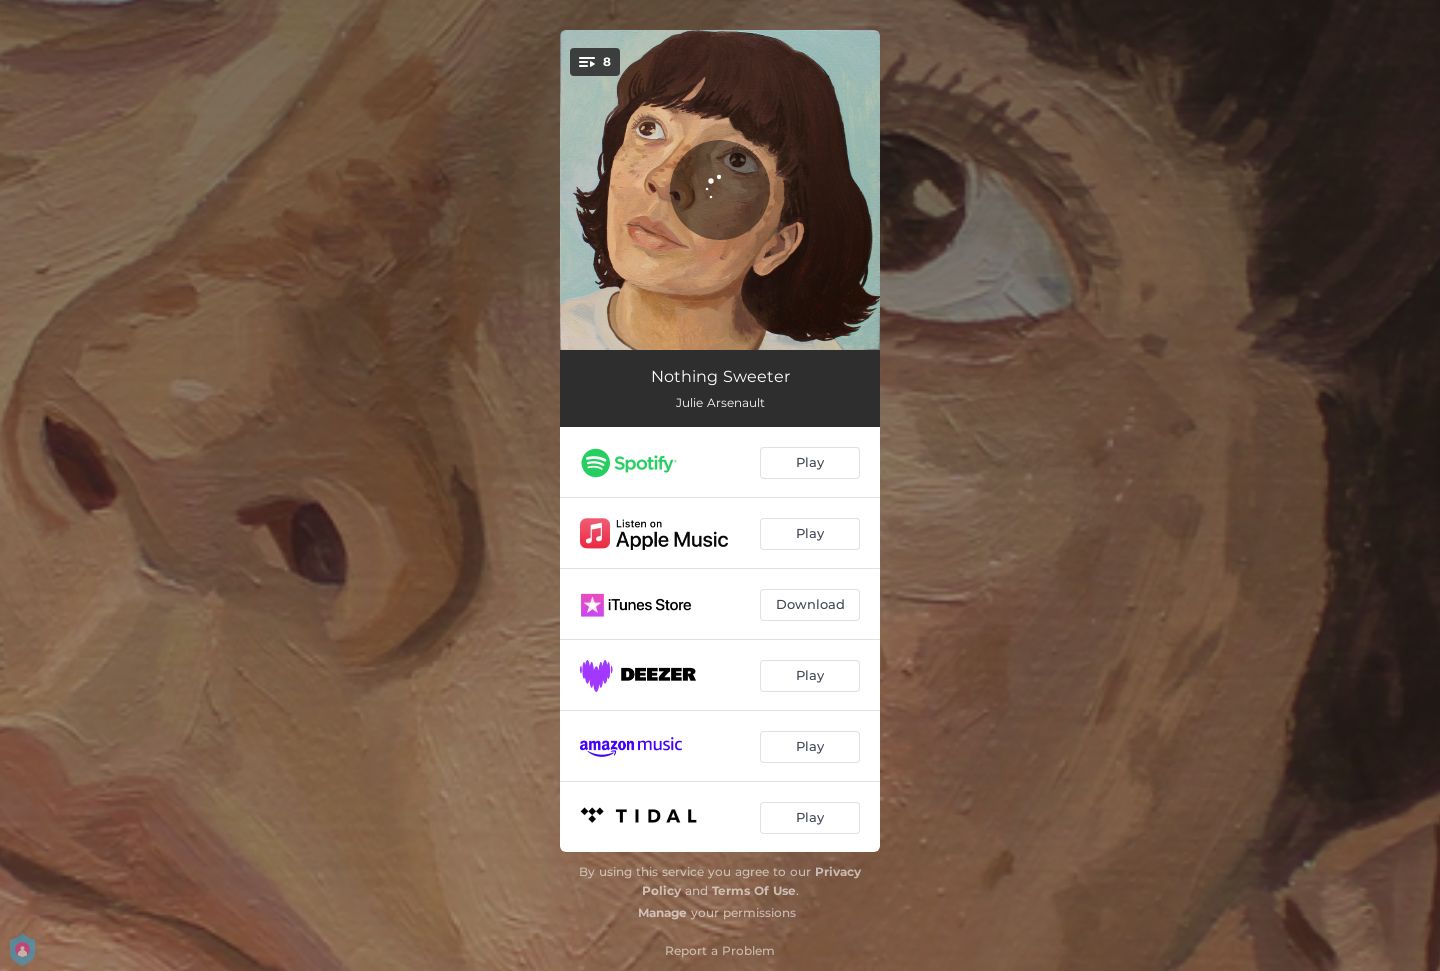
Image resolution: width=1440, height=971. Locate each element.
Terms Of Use (754, 890)
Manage (662, 912)
